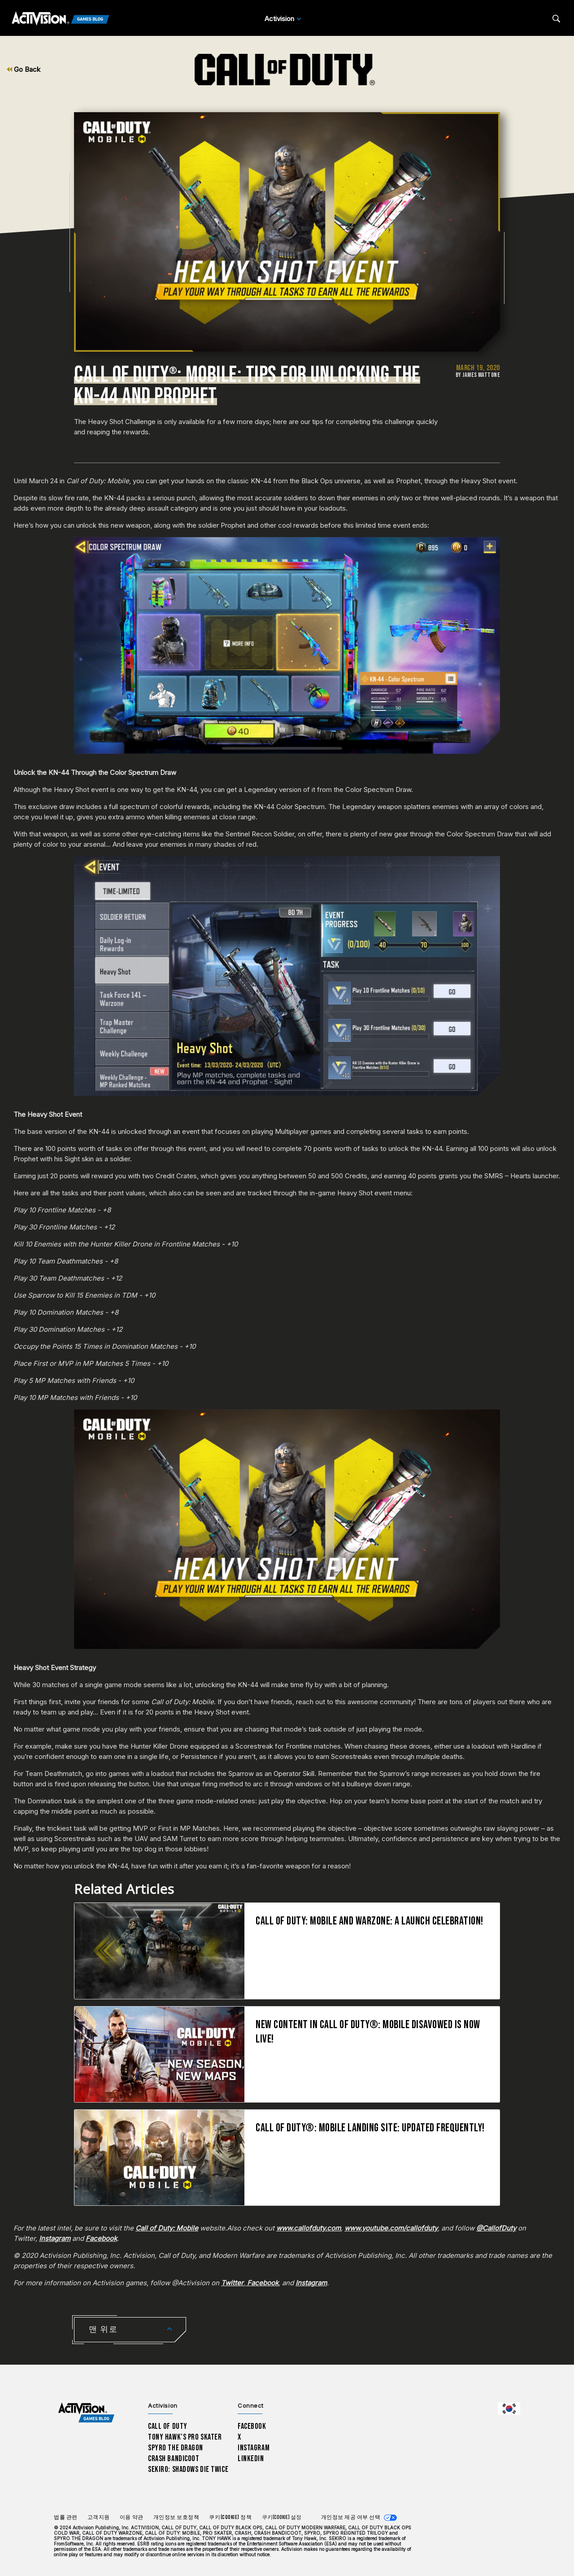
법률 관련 (66, 2517)
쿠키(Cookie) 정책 (230, 2517)
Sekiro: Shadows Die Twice (188, 2469)
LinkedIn (251, 2458)
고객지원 (98, 2517)
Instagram (254, 2448)
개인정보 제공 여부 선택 (351, 2517)
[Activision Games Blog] (60, 19)
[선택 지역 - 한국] (509, 2408)
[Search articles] (556, 18)
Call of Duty (167, 2426)
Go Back (23, 69)
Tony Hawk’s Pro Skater (185, 2437)
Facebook (252, 2426)
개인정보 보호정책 (176, 2517)
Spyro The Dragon (175, 2448)
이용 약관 (132, 2517)
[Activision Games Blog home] (86, 2413)
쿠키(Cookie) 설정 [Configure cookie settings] (281, 2517)
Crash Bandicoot (173, 2458)
